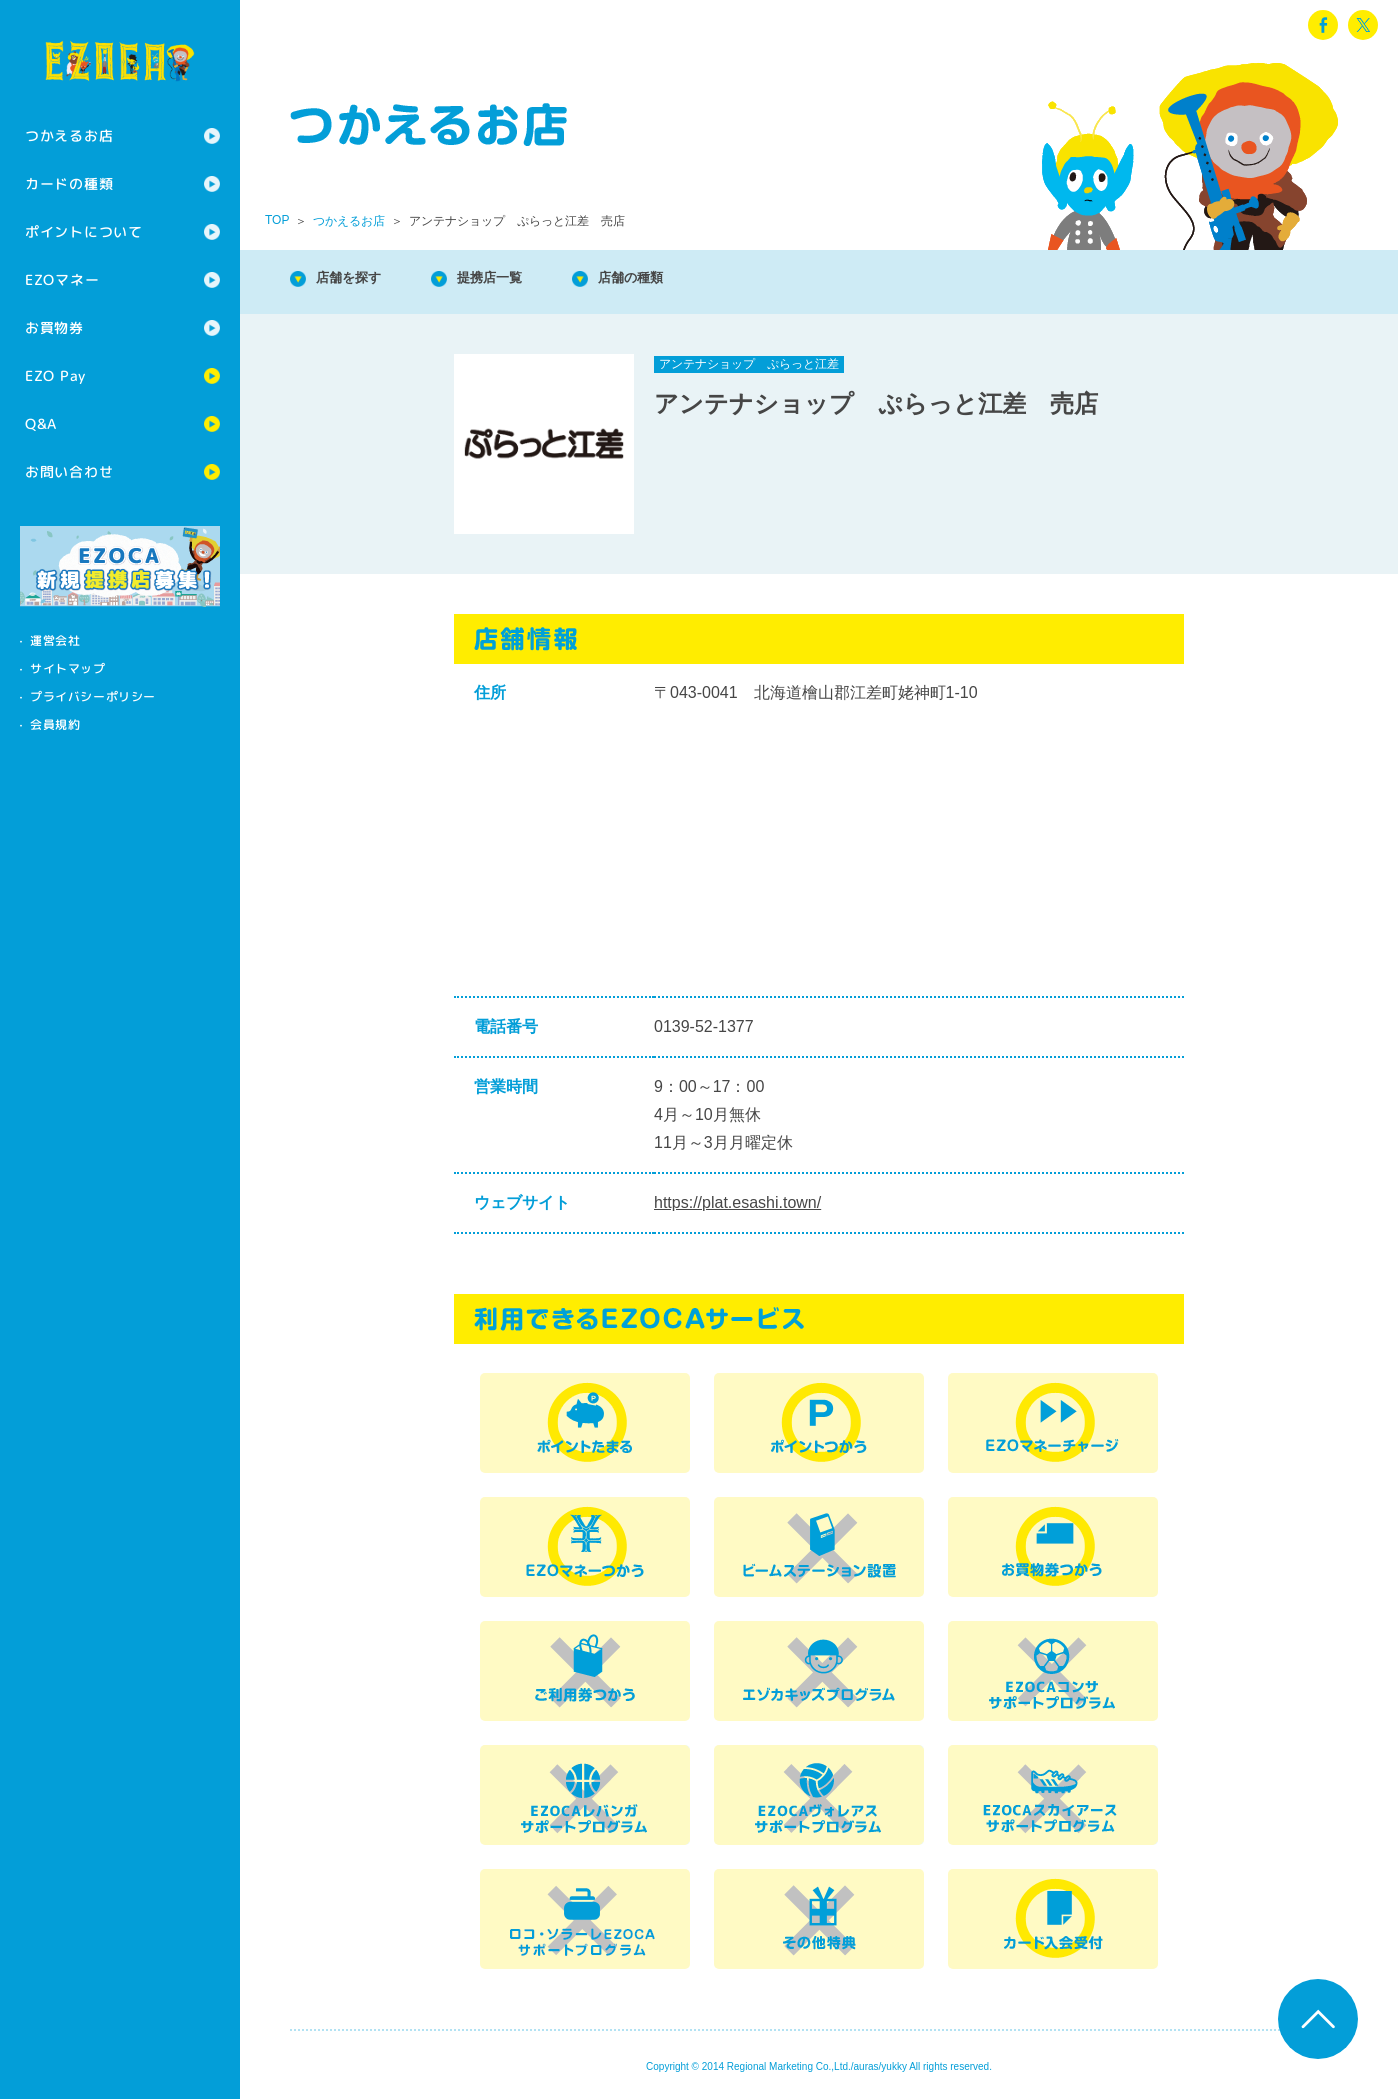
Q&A (41, 423)
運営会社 (55, 640)
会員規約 (55, 724)
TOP (277, 220)
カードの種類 (69, 183)
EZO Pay (55, 375)
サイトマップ (68, 668)
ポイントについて (84, 231)
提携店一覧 (520, 279)
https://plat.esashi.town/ (737, 1202)
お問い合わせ (69, 471)
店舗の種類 (680, 279)
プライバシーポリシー (93, 696)
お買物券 (54, 327)
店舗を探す (360, 279)
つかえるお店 (69, 135)
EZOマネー (62, 279)
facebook (1323, 25)
